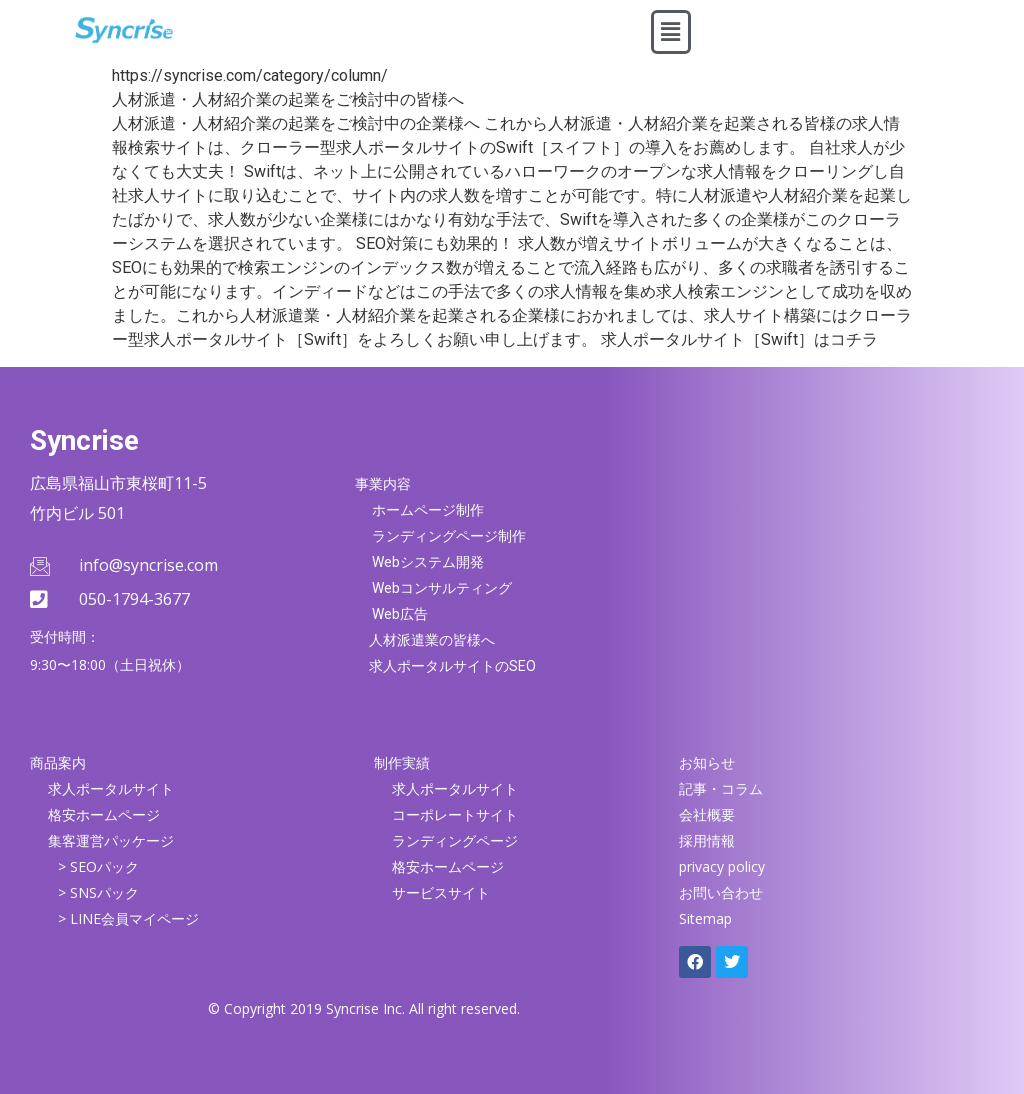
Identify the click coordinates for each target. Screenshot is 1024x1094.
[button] (671, 32)
